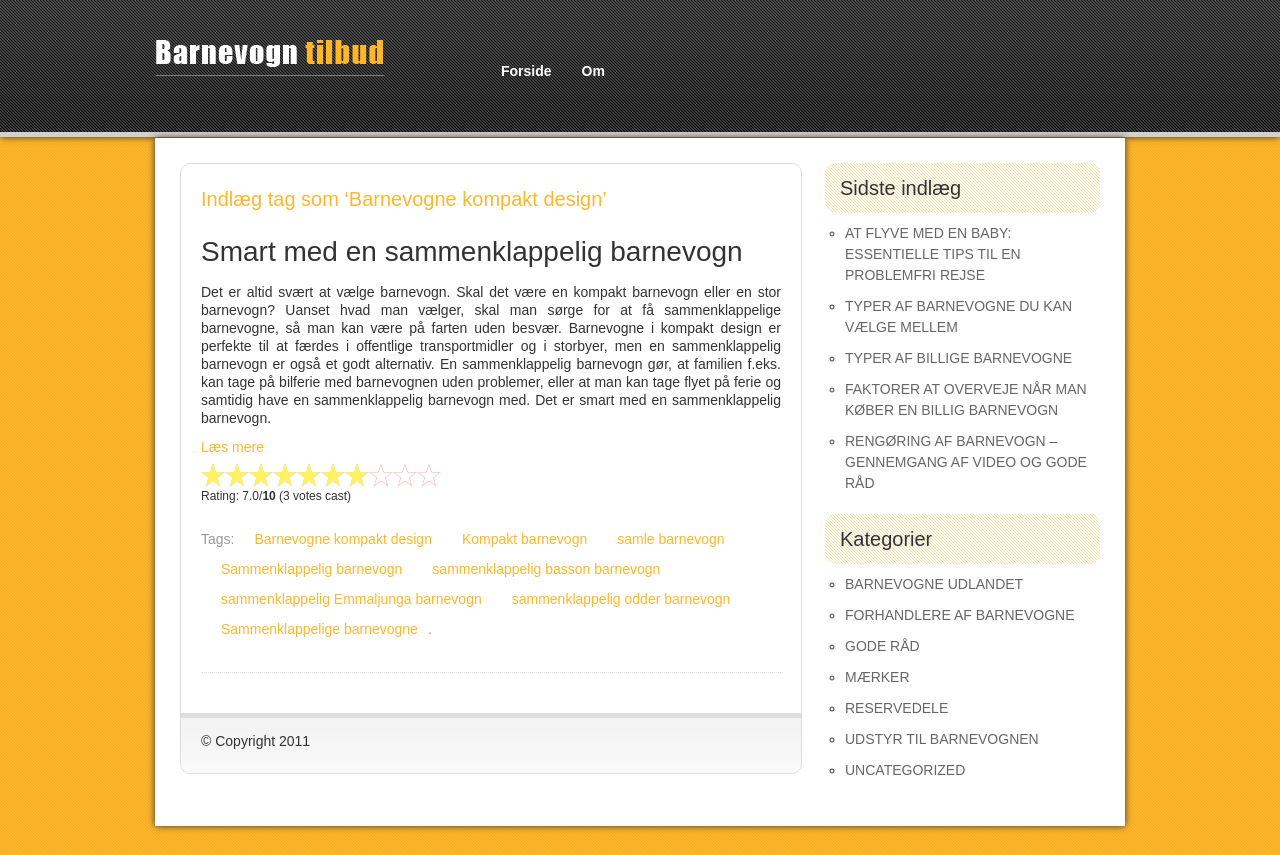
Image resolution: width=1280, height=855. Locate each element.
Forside (526, 71)
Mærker (877, 677)
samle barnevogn (670, 539)
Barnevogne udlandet (934, 584)
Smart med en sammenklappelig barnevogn (472, 251)
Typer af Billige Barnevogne (958, 358)
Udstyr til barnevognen (942, 739)
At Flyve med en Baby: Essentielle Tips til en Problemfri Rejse (933, 254)
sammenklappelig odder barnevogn (621, 599)
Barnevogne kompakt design (342, 539)
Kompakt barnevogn (524, 539)
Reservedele (896, 708)
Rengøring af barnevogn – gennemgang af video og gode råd (966, 462)
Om (593, 71)
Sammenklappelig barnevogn (311, 569)
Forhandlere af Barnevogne (960, 615)
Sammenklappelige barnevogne (319, 629)
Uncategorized (905, 770)
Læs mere (232, 447)
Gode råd (882, 646)
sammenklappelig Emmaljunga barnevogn (351, 599)
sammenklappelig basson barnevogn (546, 569)
